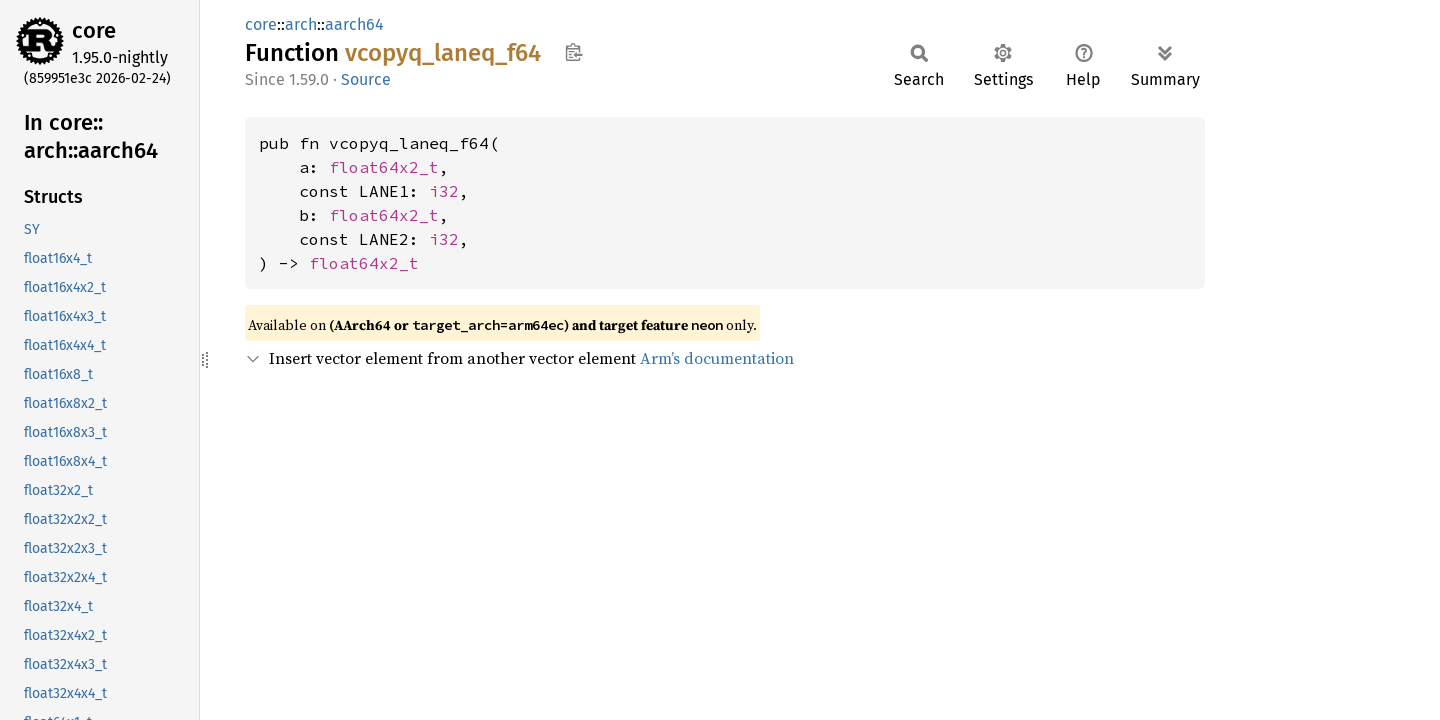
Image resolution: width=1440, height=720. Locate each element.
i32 (444, 191)
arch (301, 24)
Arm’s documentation (717, 358)
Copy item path (573, 52)
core (94, 30)
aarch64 (354, 24)
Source (366, 79)
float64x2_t (384, 167)
